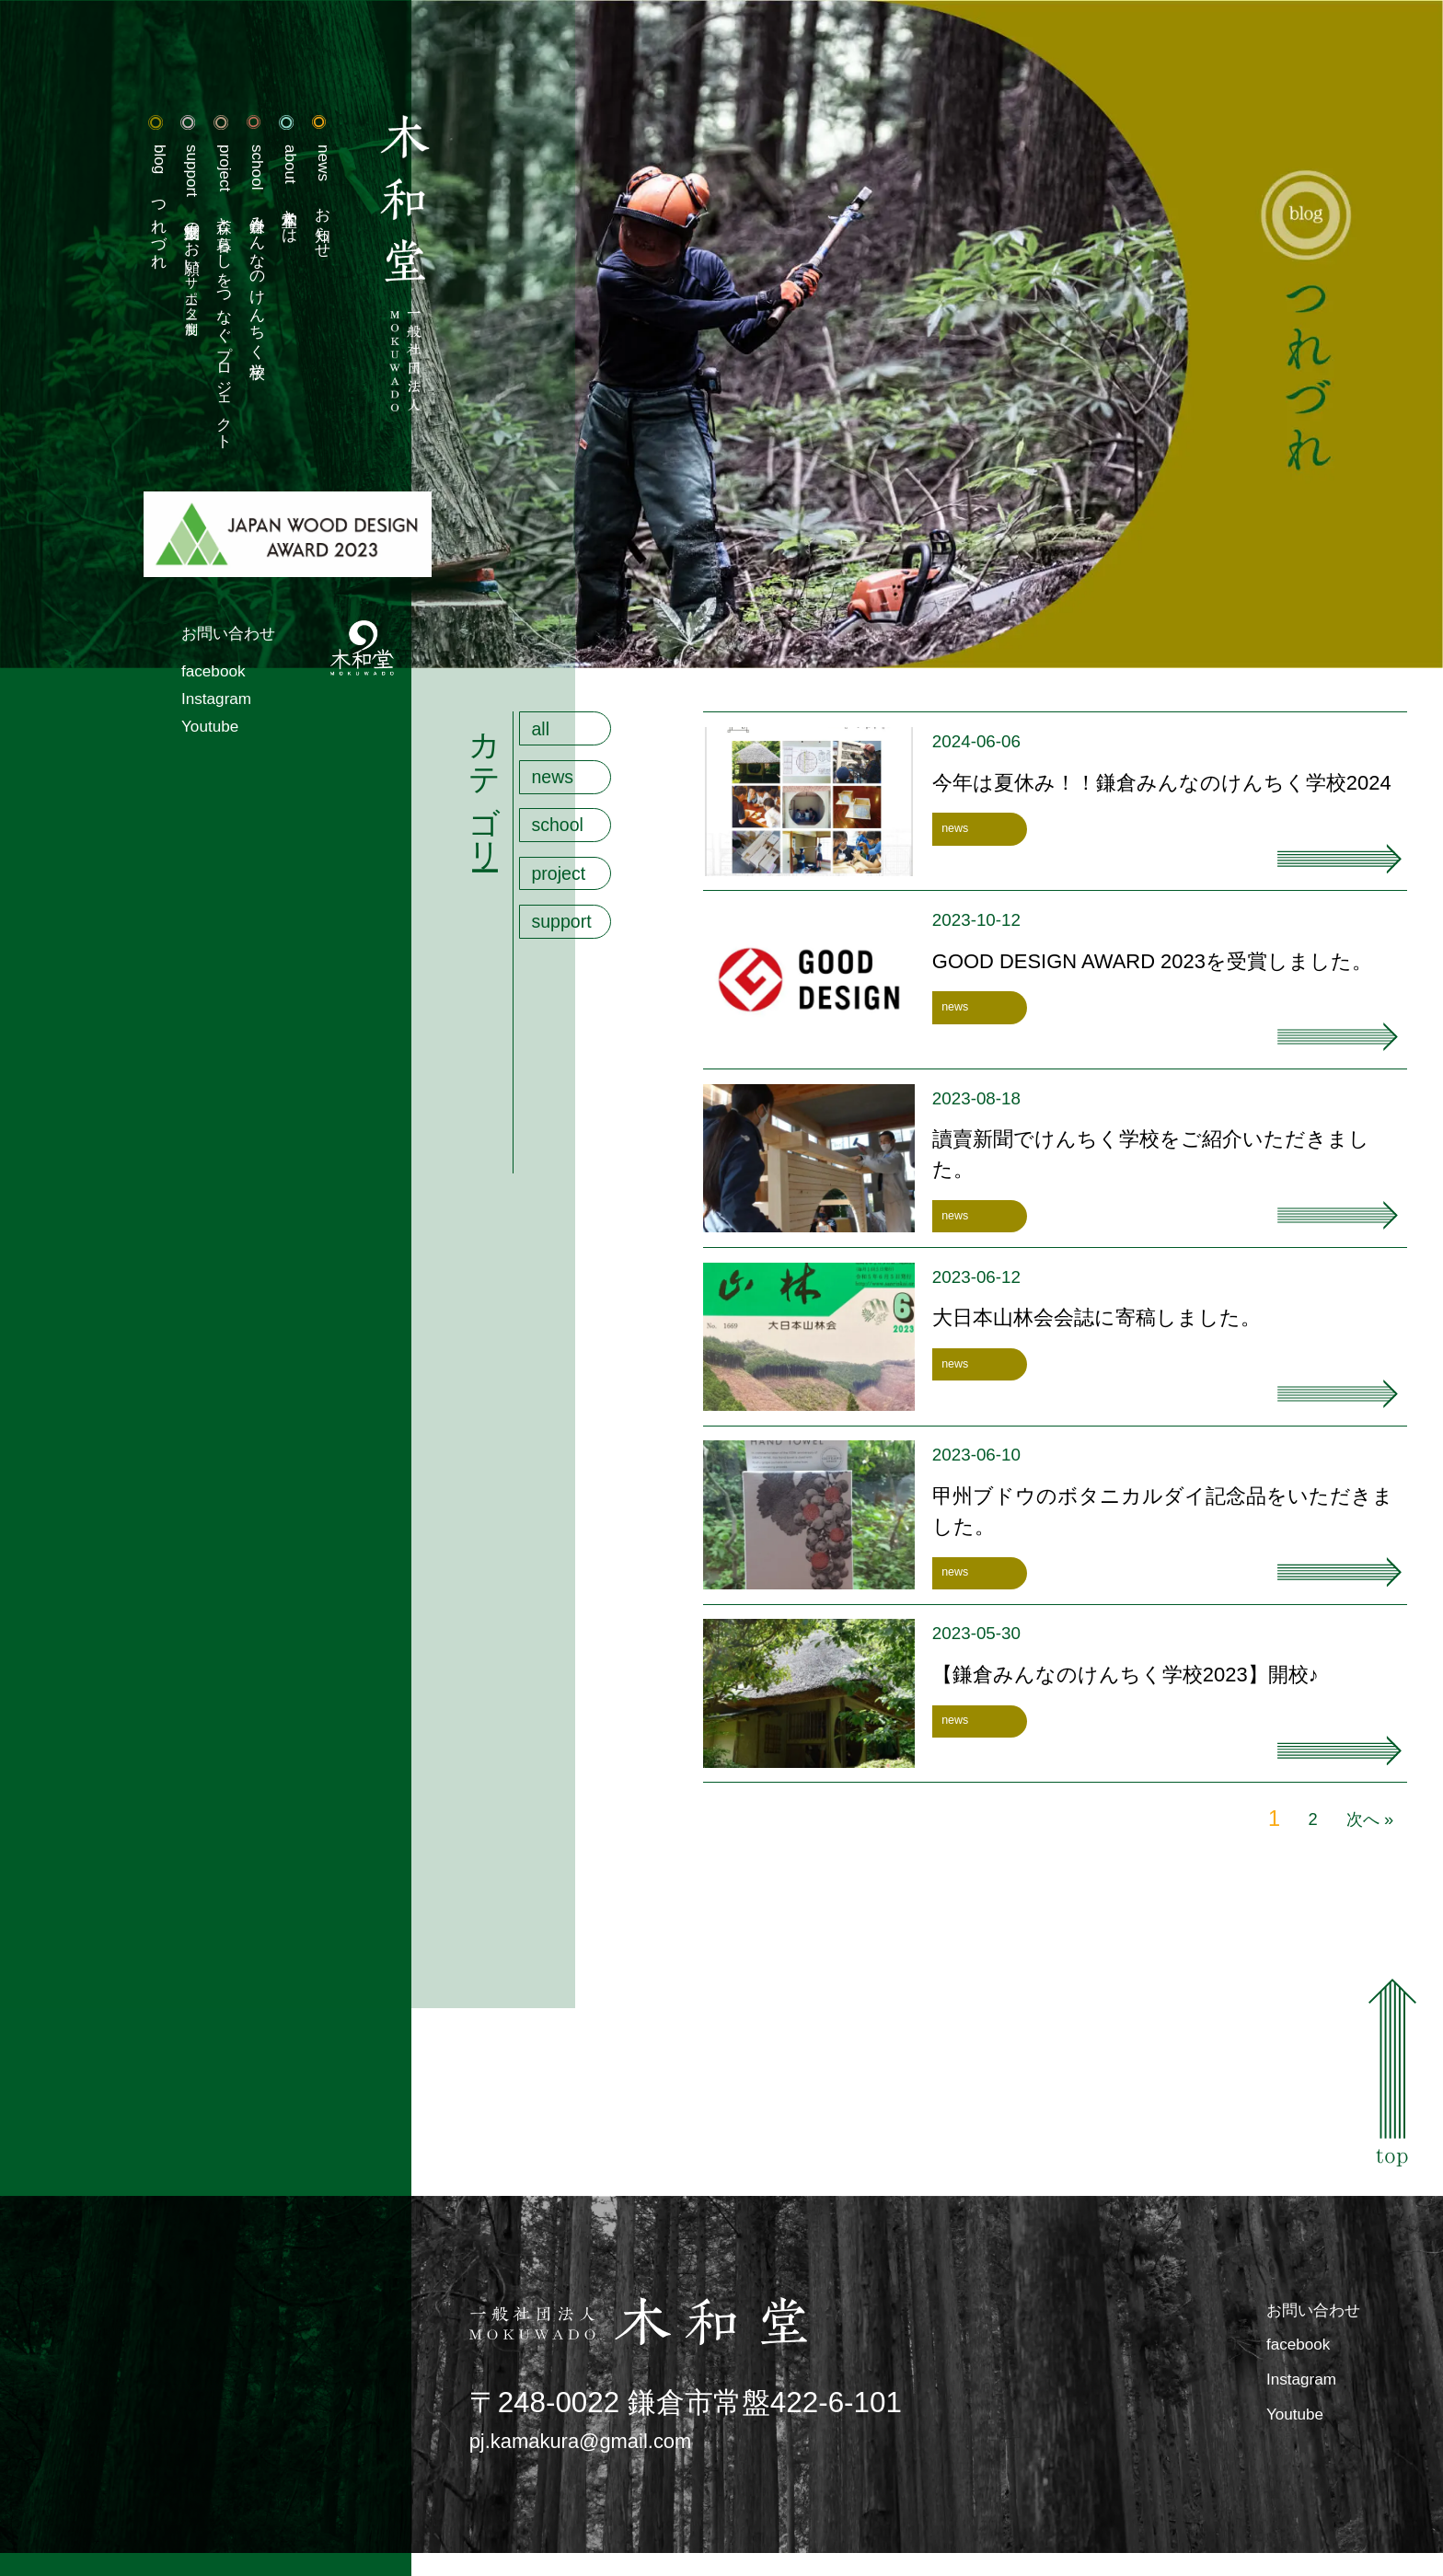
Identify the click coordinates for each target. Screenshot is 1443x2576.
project (569, 905)
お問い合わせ (146, 696)
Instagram (129, 776)
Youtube (120, 811)
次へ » (1362, 1823)
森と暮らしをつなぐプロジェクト (139, 334)
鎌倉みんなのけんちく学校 (178, 275)
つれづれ (59, 219)
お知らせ (259, 212)
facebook (125, 740)
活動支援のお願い (99, 251)
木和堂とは (219, 202)
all (546, 732)
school (568, 848)
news (562, 790)
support (573, 963)
